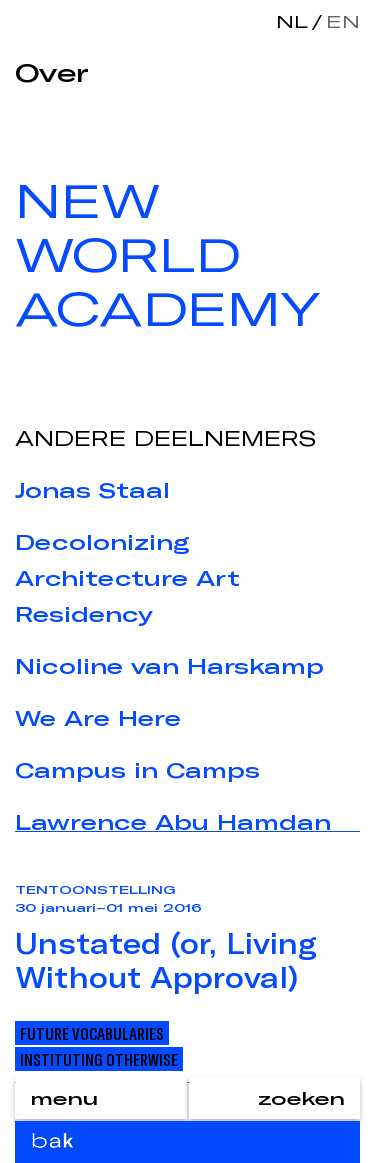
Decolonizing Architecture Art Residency (127, 578)
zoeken (301, 1098)
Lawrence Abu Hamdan (173, 822)
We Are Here (98, 718)
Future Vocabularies (92, 1033)
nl (292, 21)
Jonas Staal (92, 490)
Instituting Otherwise (99, 1059)
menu (64, 1098)
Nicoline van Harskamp (169, 666)
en (339, 21)
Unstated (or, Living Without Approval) (166, 960)
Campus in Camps (137, 770)
